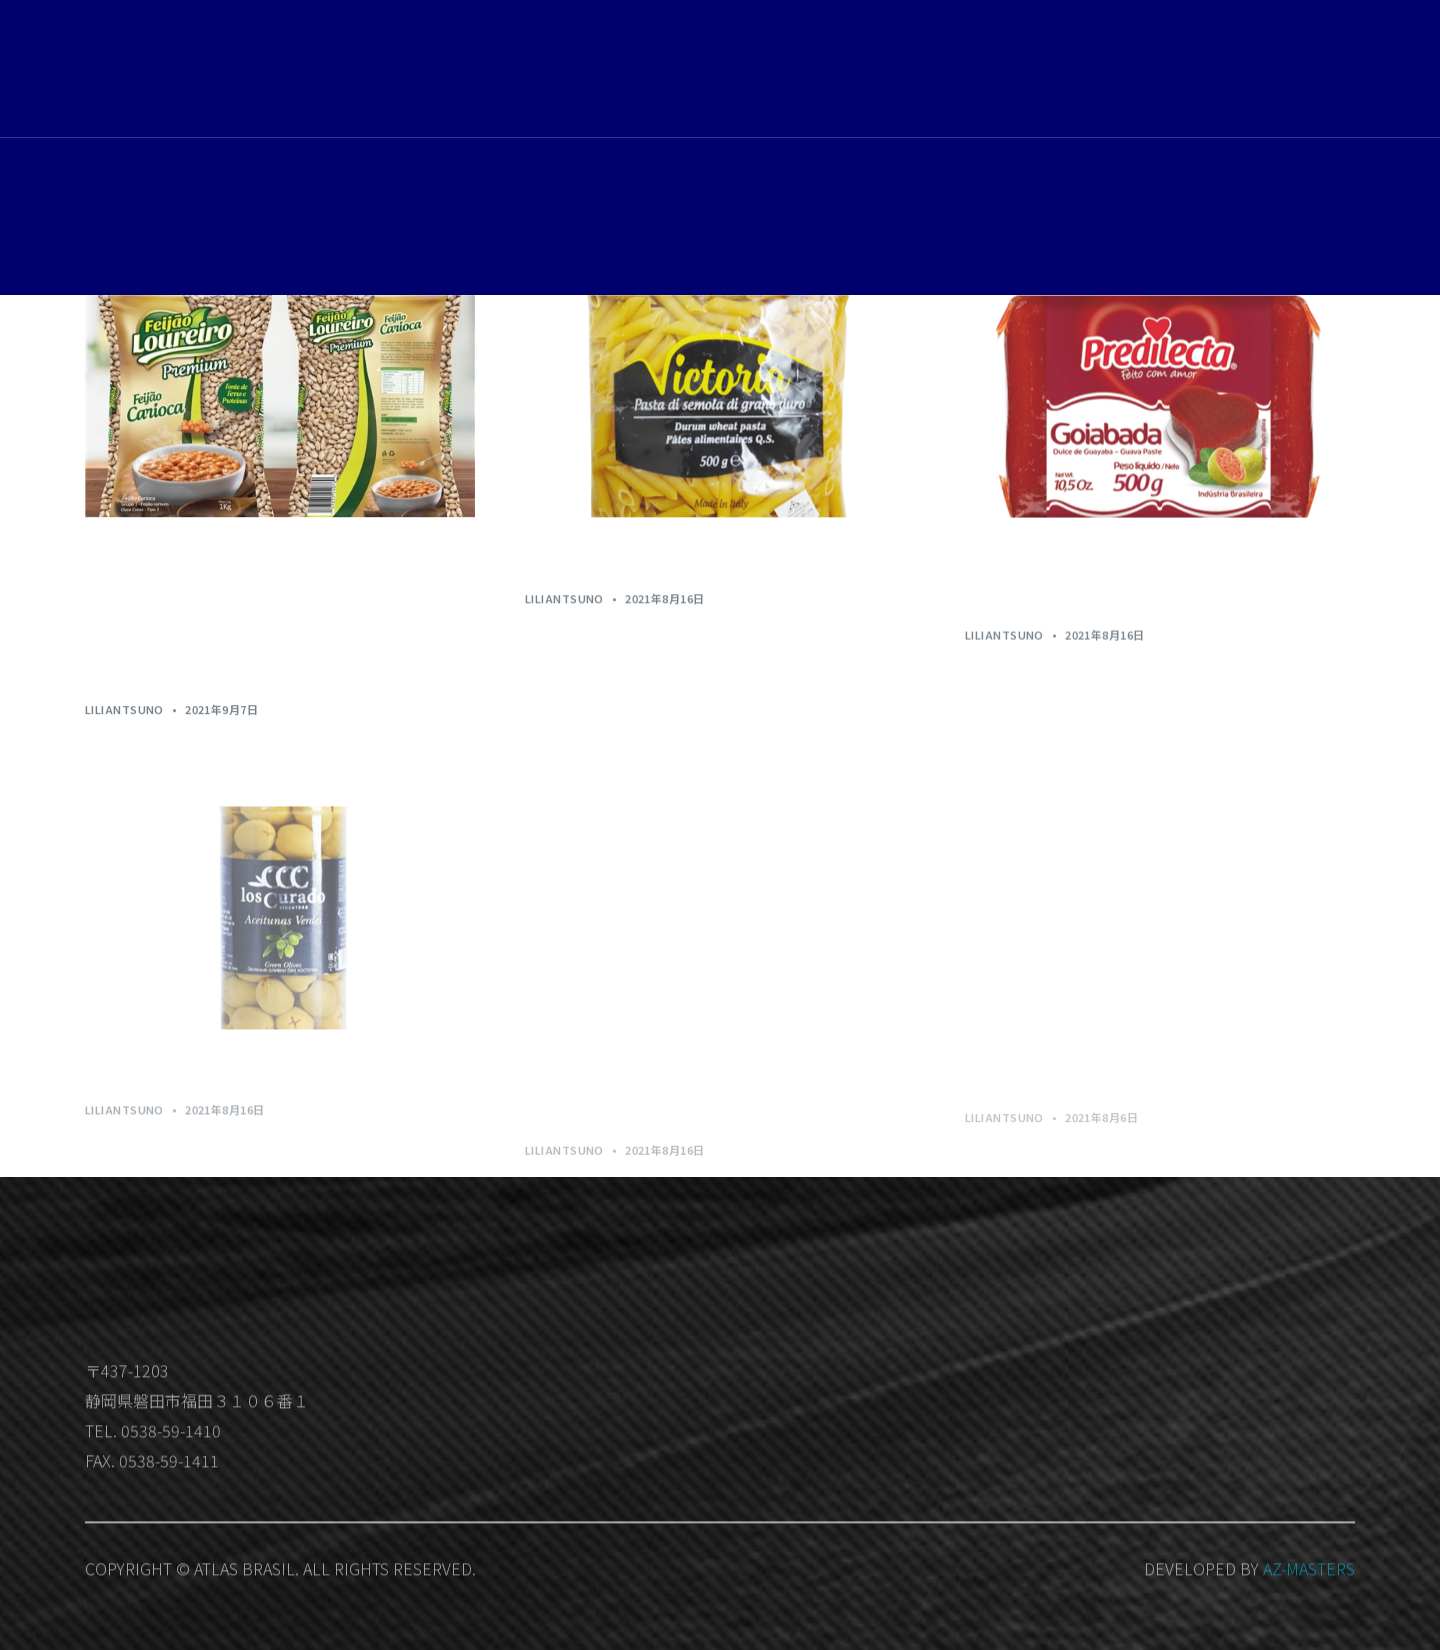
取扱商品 (953, 70)
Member (1308, 74)
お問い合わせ (1139, 72)
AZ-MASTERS (1309, 1596)
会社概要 (1039, 70)
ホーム (874, 70)
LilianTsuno (124, 711)
